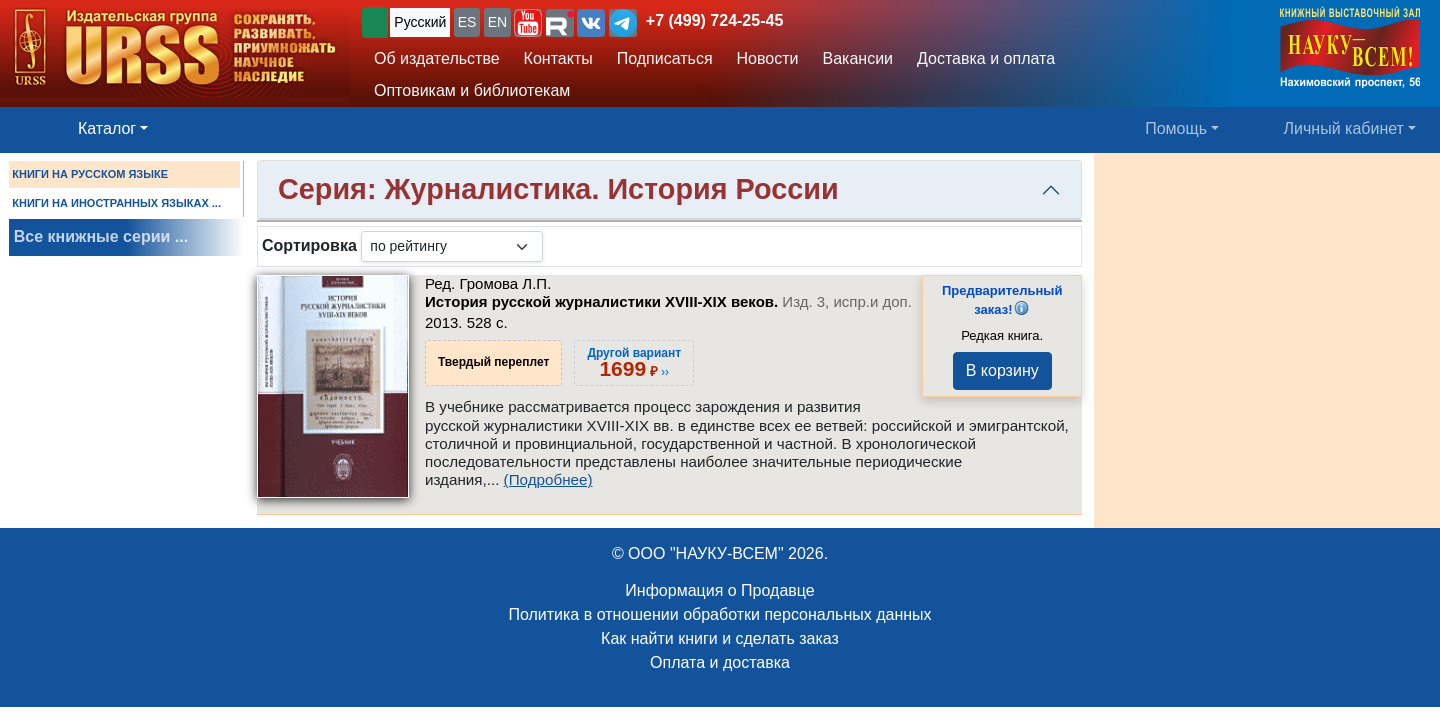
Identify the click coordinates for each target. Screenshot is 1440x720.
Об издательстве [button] (437, 58)
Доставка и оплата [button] (986, 58)
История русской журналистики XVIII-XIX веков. (668, 301)
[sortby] (452, 246)
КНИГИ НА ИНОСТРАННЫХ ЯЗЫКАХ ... (116, 203)
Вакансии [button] (858, 58)
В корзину (1002, 370)
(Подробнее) (548, 479)
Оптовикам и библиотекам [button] (472, 90)
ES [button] (467, 22)
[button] (528, 23)
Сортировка (309, 245)
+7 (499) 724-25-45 (714, 20)
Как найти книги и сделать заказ (720, 638)
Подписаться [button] (665, 58)
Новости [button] (768, 58)
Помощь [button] (1176, 128)
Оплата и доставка (720, 662)
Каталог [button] (107, 128)
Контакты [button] (558, 58)
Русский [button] (420, 22)
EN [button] (497, 22)
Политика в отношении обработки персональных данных (719, 614)
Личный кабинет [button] (1344, 128)
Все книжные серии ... (101, 236)
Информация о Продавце (719, 590)
